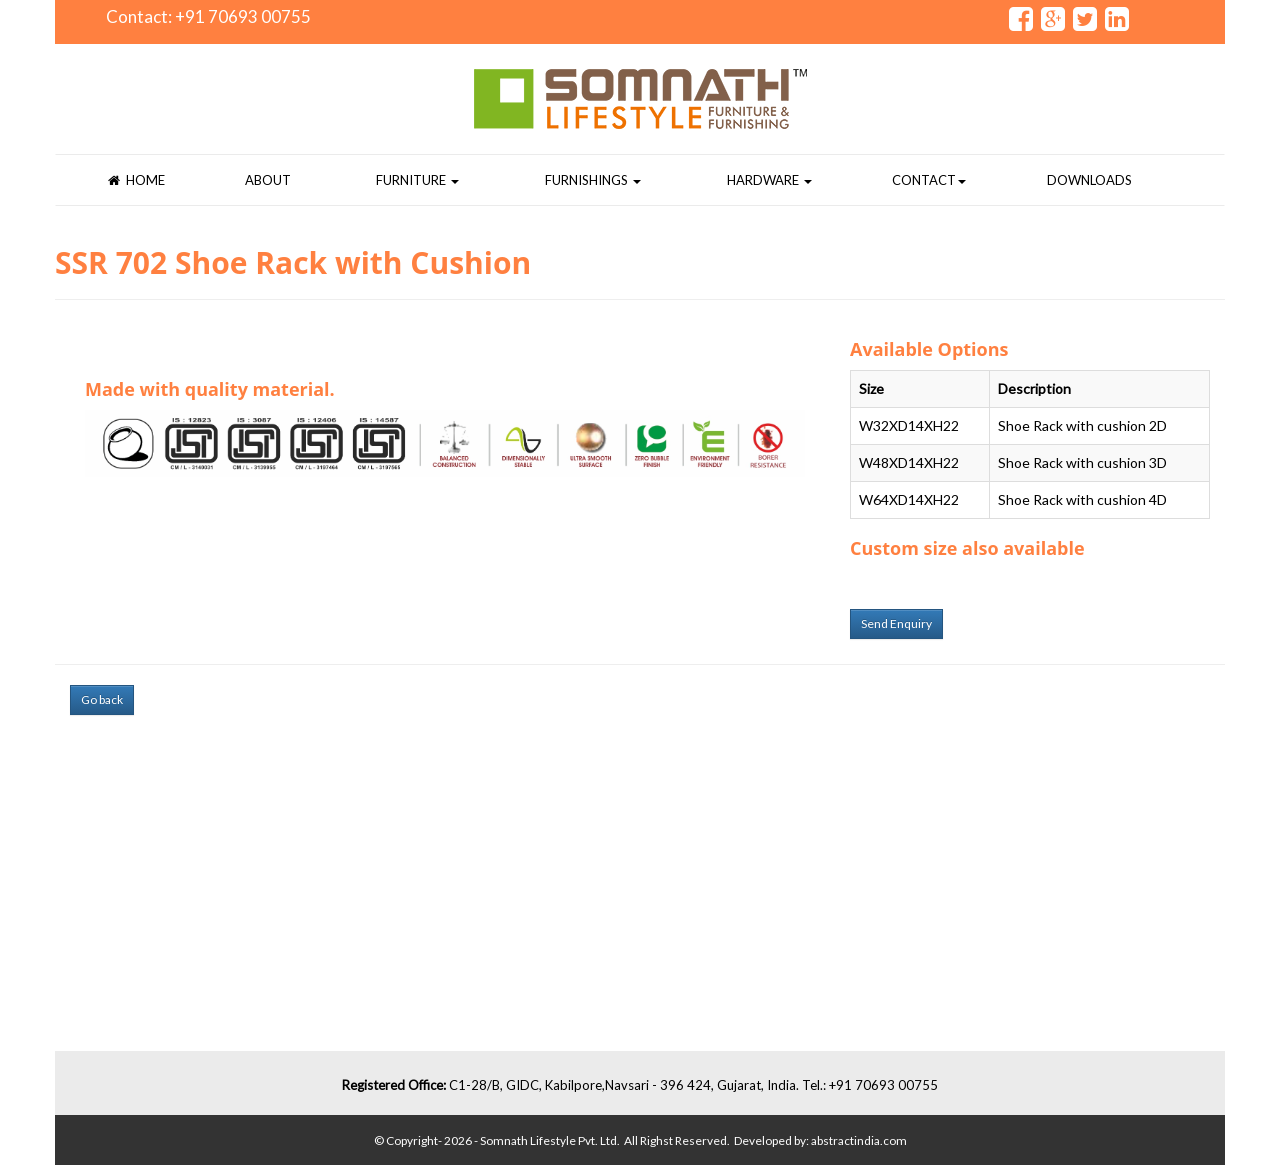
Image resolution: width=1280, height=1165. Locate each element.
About (268, 180)
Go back (102, 699)
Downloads (1089, 180)
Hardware (769, 180)
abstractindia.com (859, 1140)
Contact (929, 180)
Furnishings (593, 180)
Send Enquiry (896, 623)
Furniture (417, 180)
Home (136, 180)
